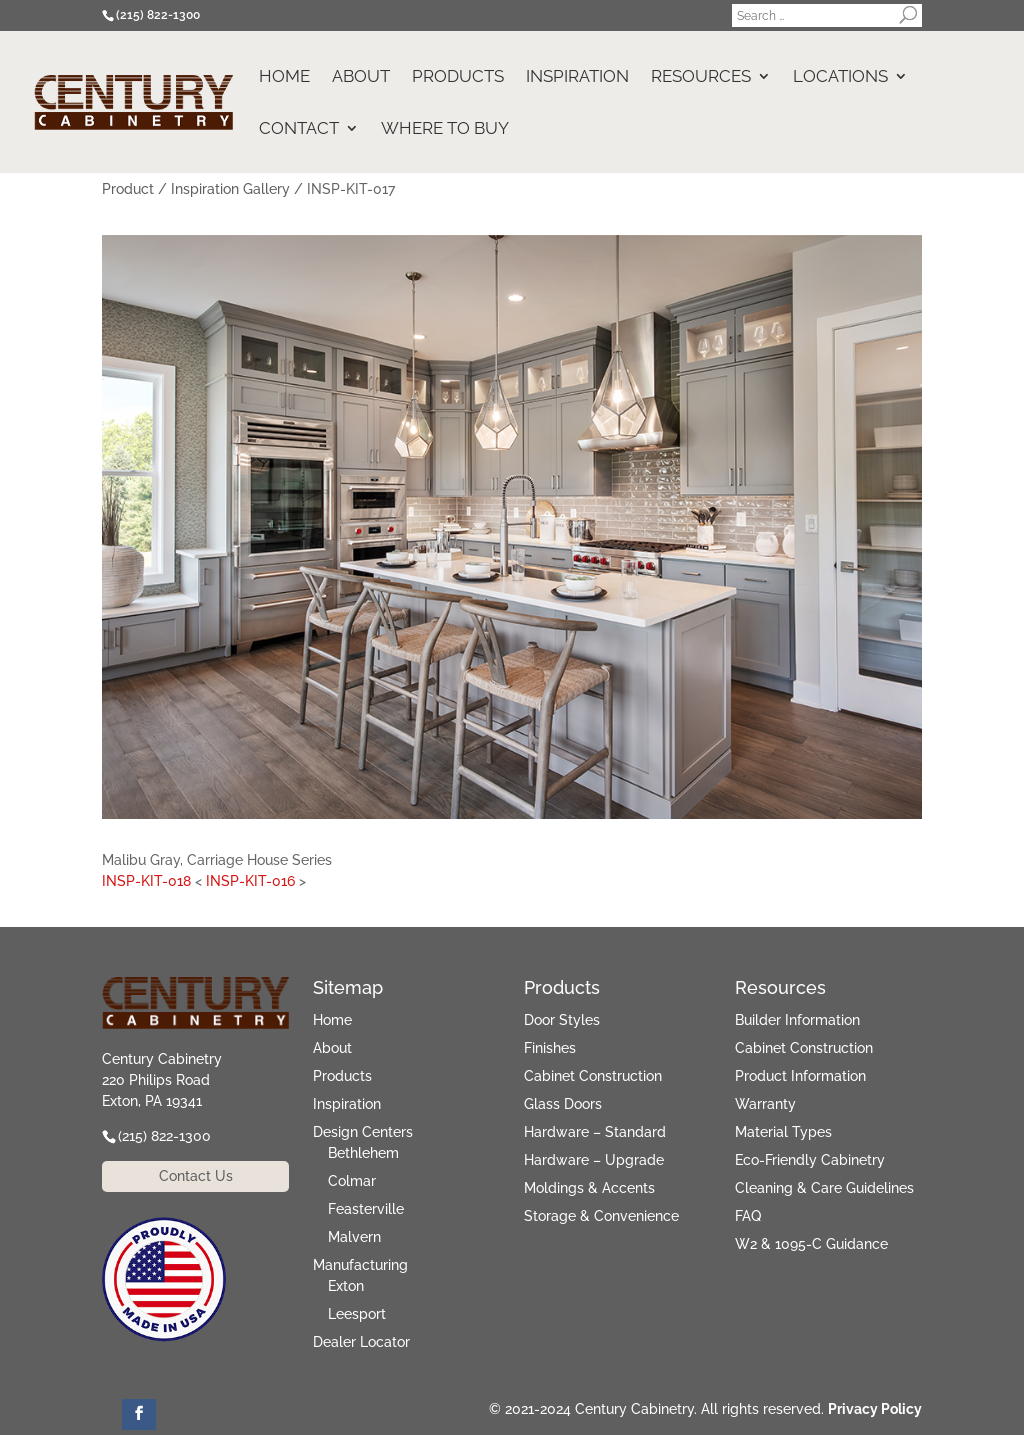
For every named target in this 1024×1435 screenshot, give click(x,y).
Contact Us (196, 1176)
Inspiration (577, 77)
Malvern (354, 1237)
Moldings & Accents (589, 1188)
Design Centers (363, 1132)
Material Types (783, 1132)
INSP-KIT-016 (250, 881)
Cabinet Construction (593, 1076)
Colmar (352, 1181)
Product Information (800, 1076)
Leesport (357, 1314)
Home (284, 77)
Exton (346, 1286)
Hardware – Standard (595, 1132)
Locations (840, 77)
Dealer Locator (361, 1342)
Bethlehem (363, 1153)
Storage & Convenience (601, 1216)
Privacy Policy (875, 1409)
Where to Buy (445, 129)
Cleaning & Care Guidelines (824, 1188)
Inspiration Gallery (230, 189)
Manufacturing (360, 1265)
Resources (701, 77)
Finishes (550, 1048)
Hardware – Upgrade (594, 1160)
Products (458, 77)
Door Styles (562, 1020)
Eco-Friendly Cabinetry (810, 1160)
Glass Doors (563, 1104)
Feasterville (366, 1209)
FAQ (748, 1216)
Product (128, 189)
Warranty (765, 1104)
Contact (299, 129)
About (361, 77)
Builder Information (797, 1020)
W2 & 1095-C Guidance (811, 1244)
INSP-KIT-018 (146, 881)
